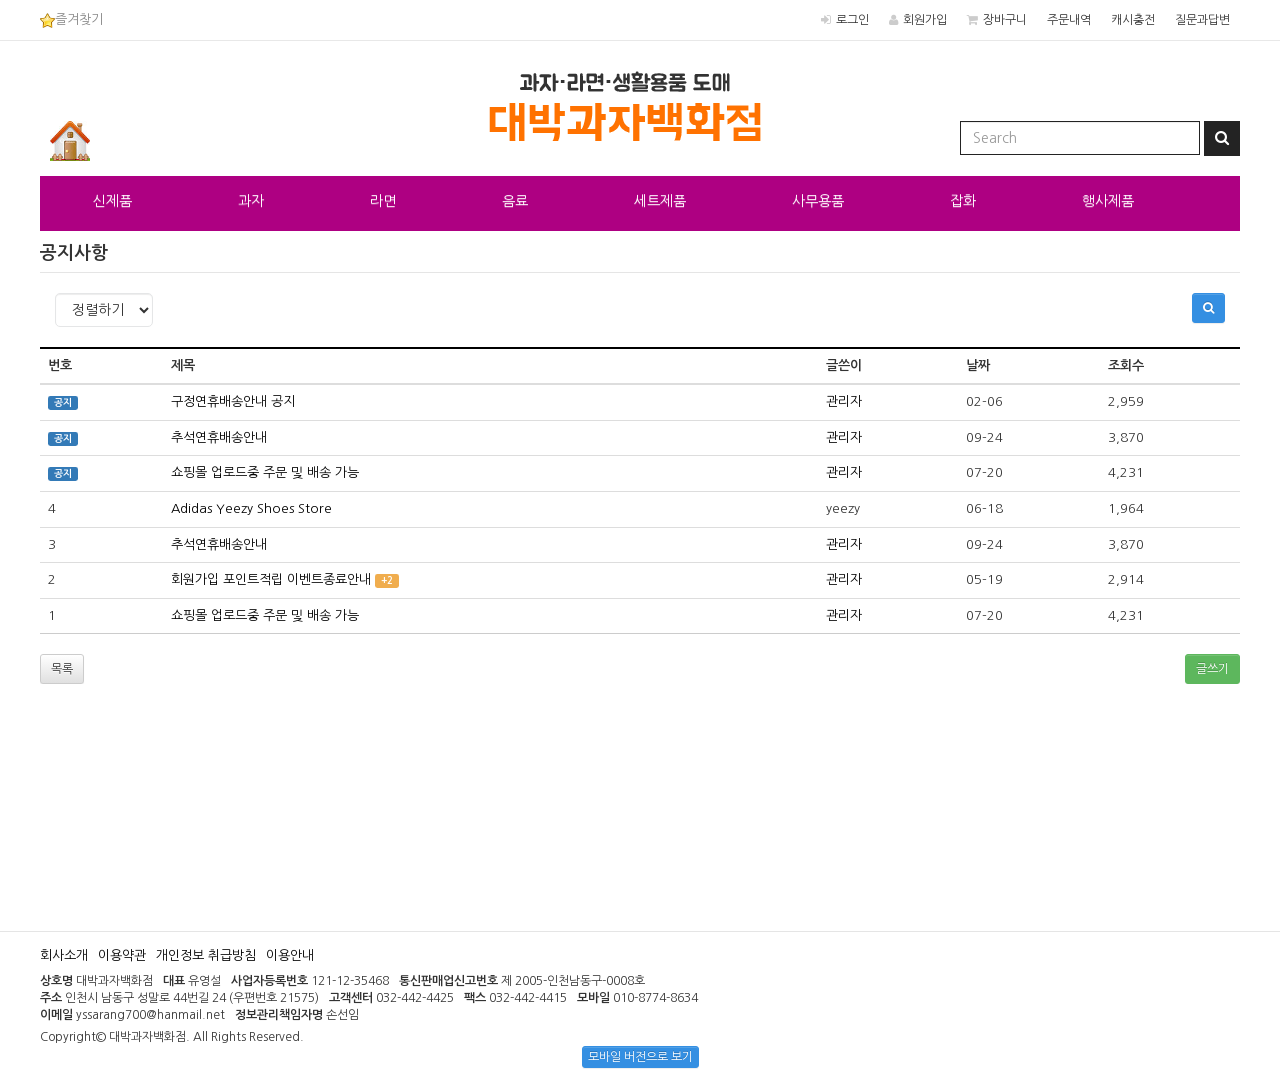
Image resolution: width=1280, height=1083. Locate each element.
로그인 (852, 20)
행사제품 (1108, 201)
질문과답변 (1202, 20)
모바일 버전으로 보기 (640, 1057)
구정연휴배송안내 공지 (233, 401)
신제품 (112, 201)
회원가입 (925, 20)
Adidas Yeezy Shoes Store (251, 508)
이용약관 (122, 955)
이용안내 (290, 955)
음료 (515, 201)
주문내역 (1069, 20)
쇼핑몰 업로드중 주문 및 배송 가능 (265, 472)
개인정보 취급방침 (206, 955)
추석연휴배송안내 (219, 437)
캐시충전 (1133, 20)
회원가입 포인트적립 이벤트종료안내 (271, 579)
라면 (383, 201)
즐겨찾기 (71, 19)
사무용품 (818, 201)
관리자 (844, 401)
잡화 (963, 201)
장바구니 (1005, 20)
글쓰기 (1212, 669)
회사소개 (64, 955)
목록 (62, 669)
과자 (251, 201)
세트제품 (660, 201)
